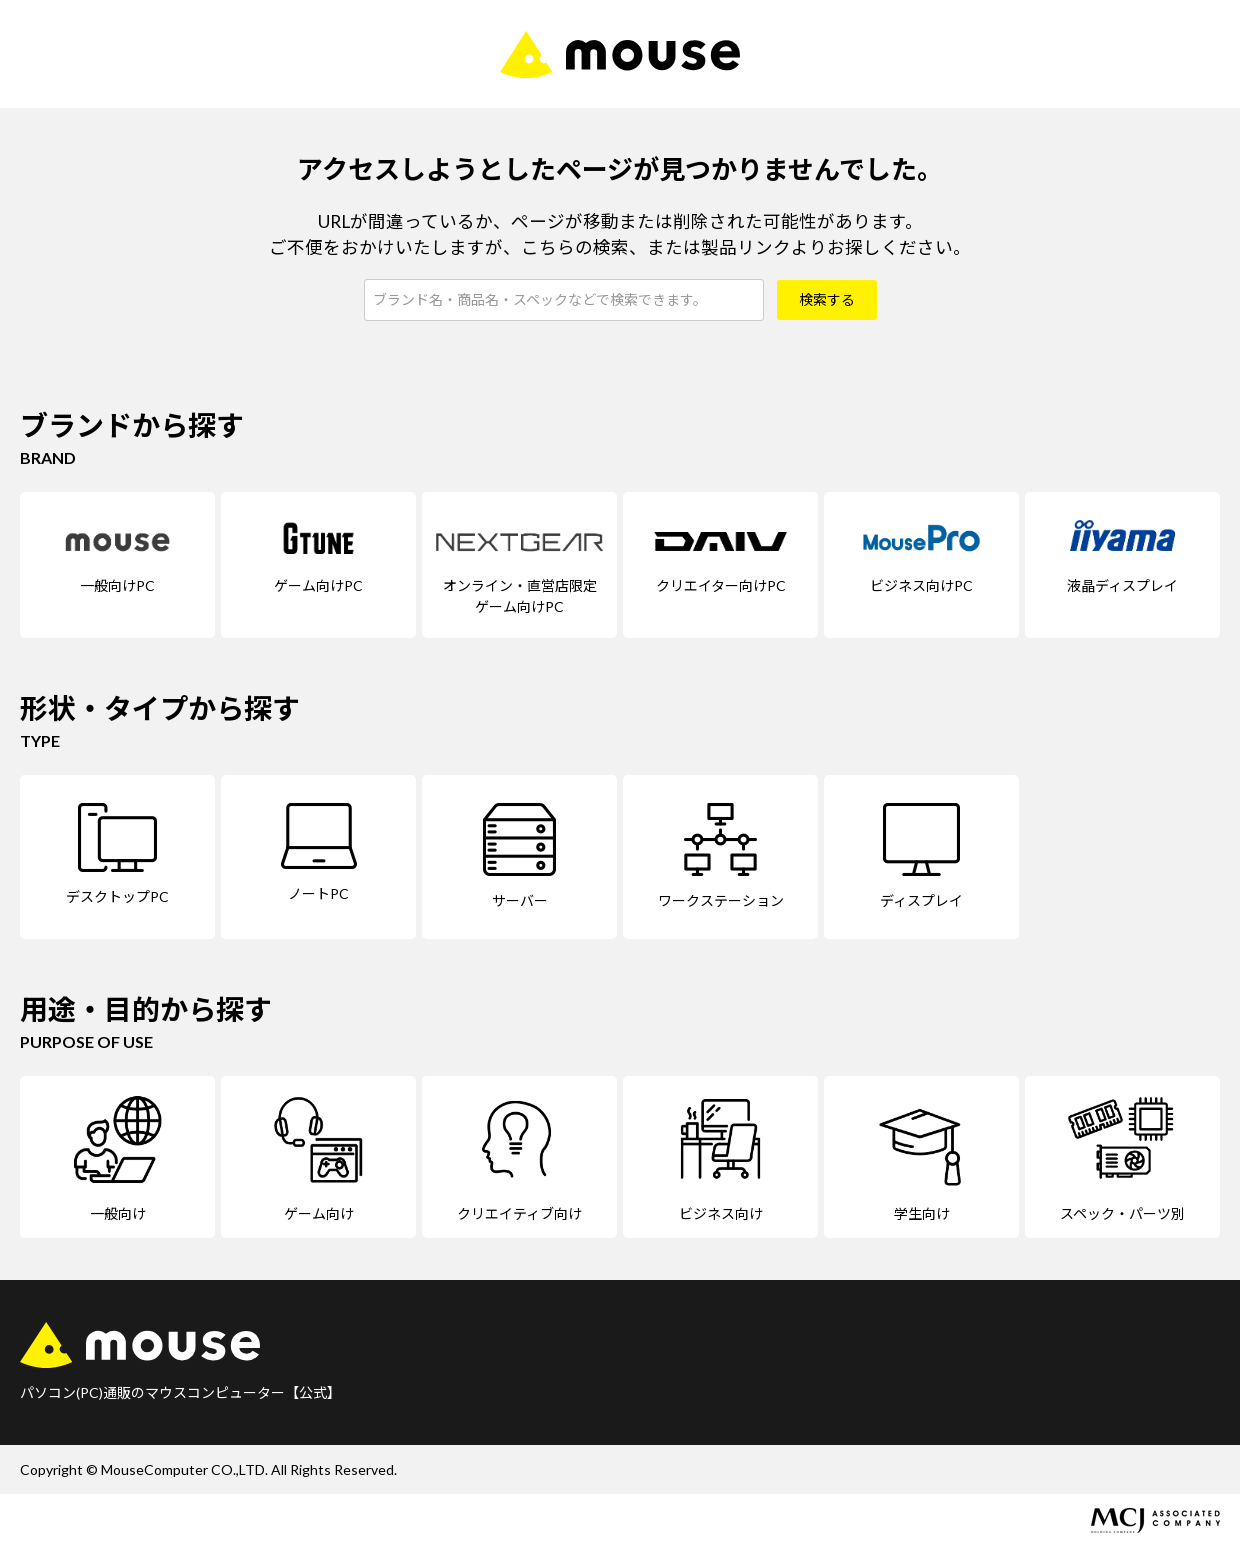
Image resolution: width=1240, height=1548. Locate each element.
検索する (827, 299)
